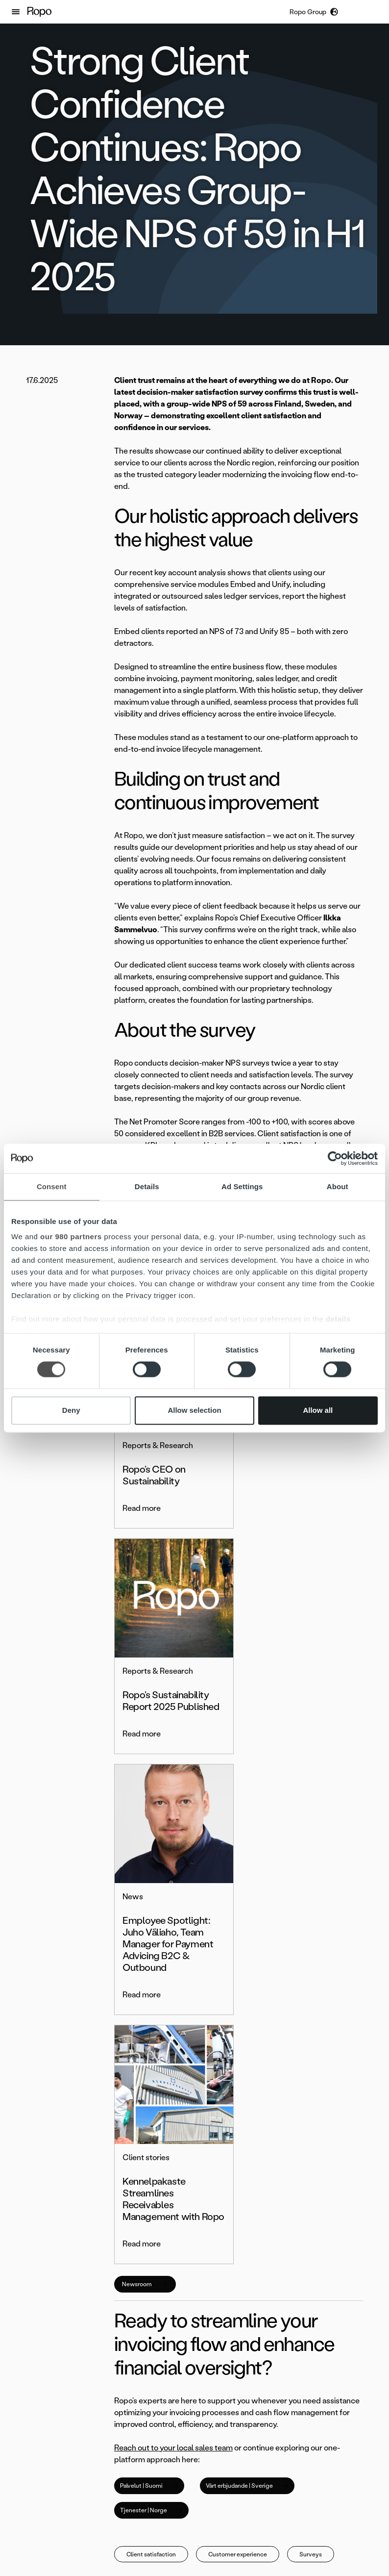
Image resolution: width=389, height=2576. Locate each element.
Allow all (318, 1410)
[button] (16, 12)
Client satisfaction (151, 2079)
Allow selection (194, 1410)
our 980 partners (71, 1236)
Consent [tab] (52, 1186)
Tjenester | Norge (151, 2036)
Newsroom (145, 1809)
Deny (71, 1410)
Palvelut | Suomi (149, 2011)
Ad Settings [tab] (242, 1186)
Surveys (310, 2079)
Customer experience (237, 2079)
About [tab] (337, 1186)
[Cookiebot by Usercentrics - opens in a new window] (335, 1158)
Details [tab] (147, 1186)
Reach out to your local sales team (173, 1973)
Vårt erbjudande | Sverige (247, 2011)
